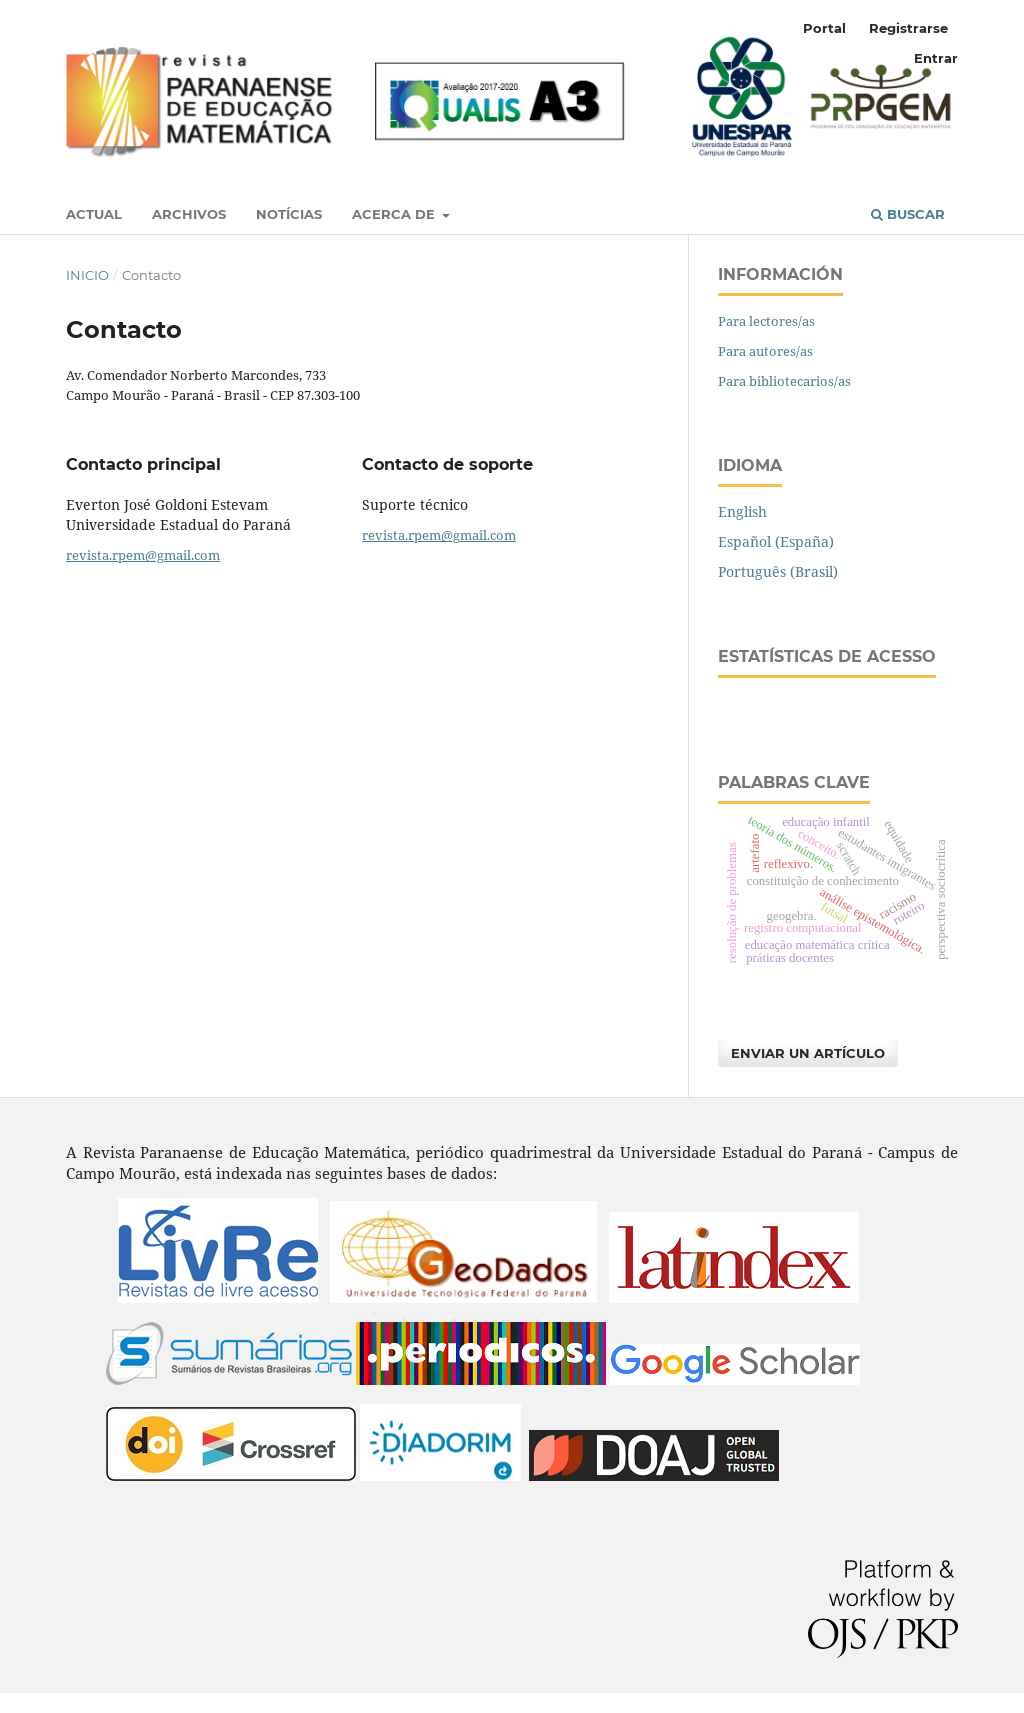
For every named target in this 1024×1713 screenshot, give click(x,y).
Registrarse (908, 28)
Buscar (908, 214)
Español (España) (776, 541)
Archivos (189, 214)
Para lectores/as (766, 321)
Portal (824, 28)
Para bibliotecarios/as (784, 381)
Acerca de (395, 214)
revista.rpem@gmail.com (143, 555)
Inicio (87, 275)
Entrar (936, 58)
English (742, 511)
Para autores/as (765, 351)
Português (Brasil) (778, 571)
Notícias (289, 214)
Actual (94, 214)
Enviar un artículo (808, 1053)
